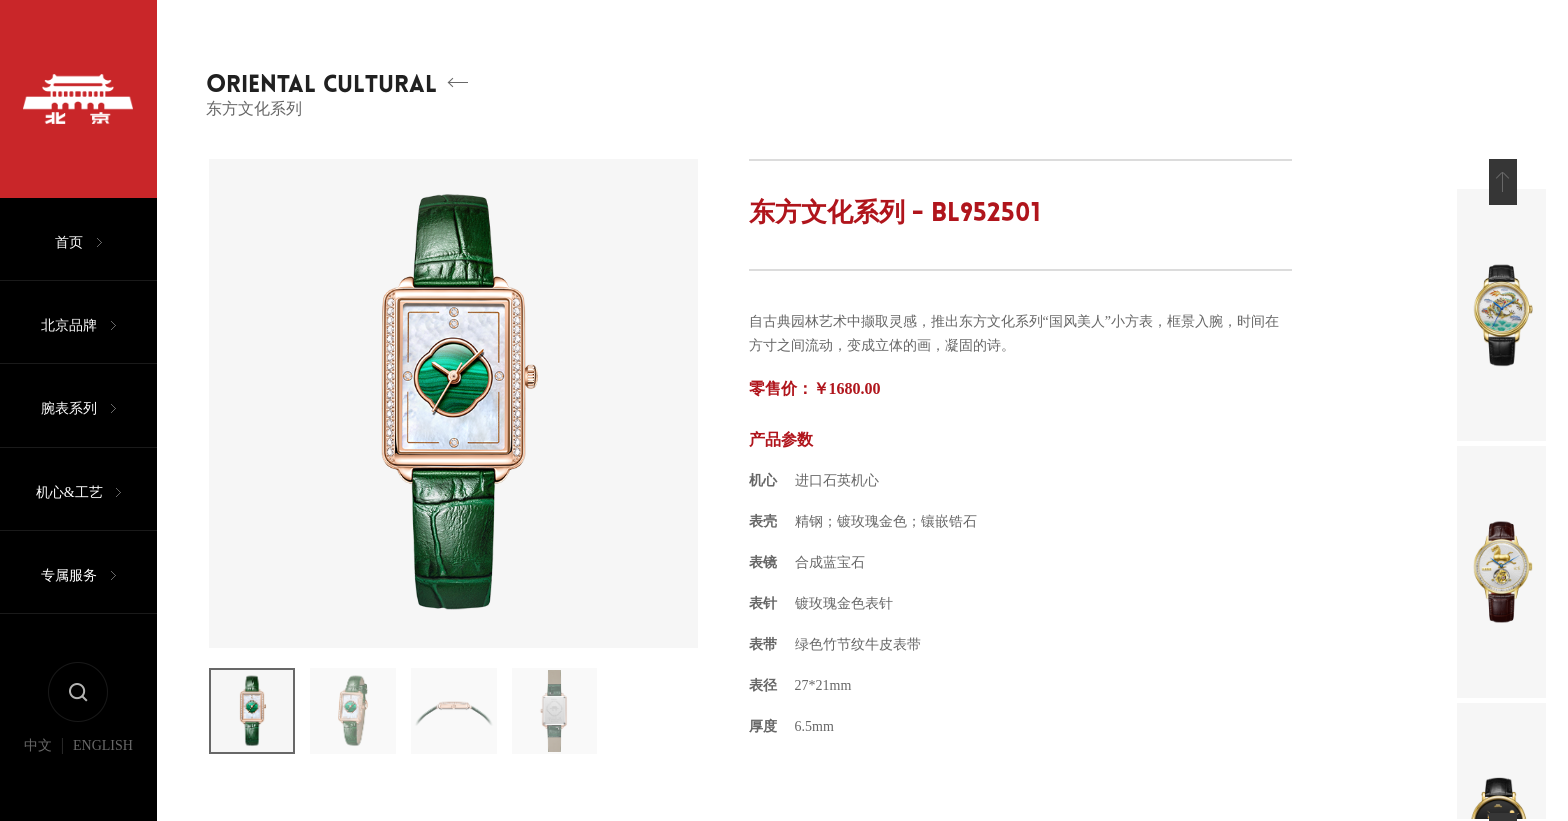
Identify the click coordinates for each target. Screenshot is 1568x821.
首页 (69, 254)
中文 (38, 799)
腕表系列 (69, 434)
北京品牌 (69, 344)
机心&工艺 (69, 524)
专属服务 (69, 614)
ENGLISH (103, 799)
